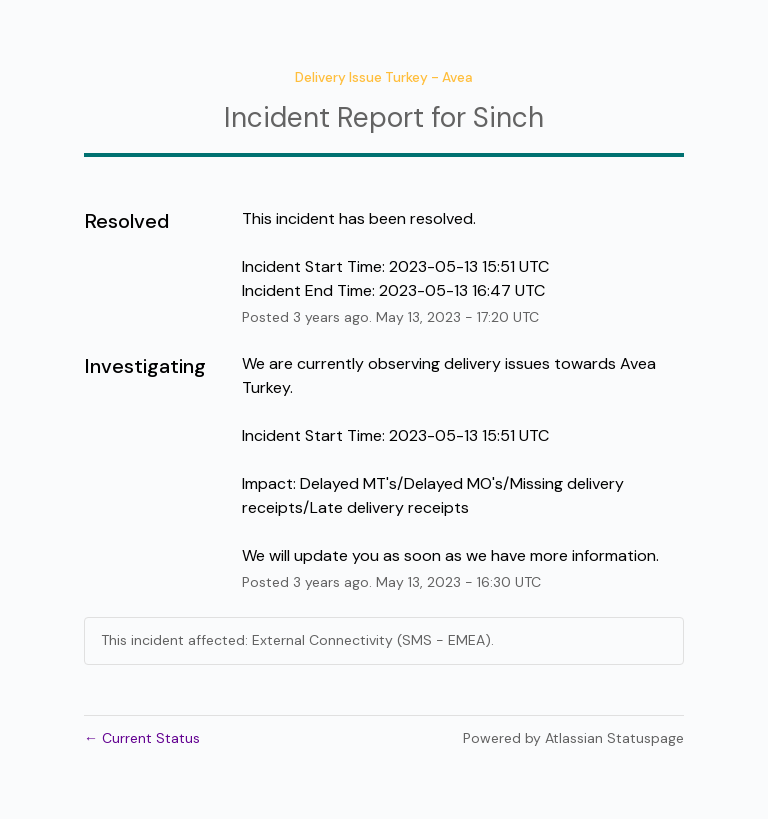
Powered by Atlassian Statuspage (573, 738)
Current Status (142, 738)
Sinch (508, 117)
